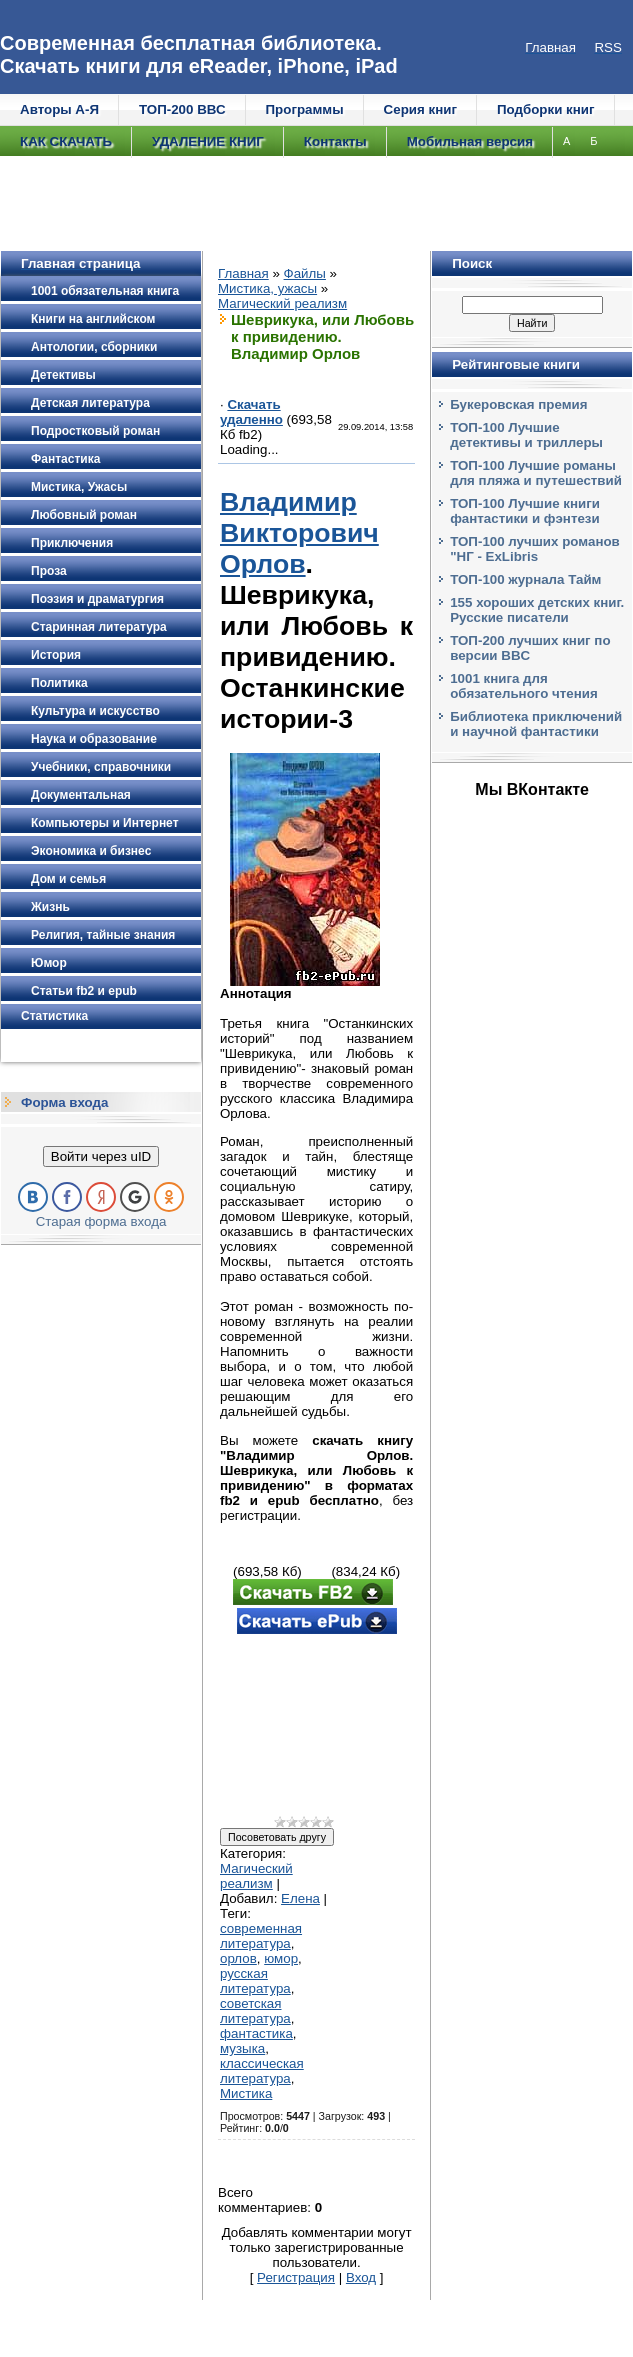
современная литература (261, 1936)
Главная (243, 273)
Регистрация (296, 2277)
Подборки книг (546, 109)
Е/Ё (46, 203)
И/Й (141, 203)
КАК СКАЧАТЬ (66, 141)
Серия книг (420, 109)
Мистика (246, 2093)
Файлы (305, 273)
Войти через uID (101, 1156)
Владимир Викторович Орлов (299, 533)
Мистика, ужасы (267, 288)
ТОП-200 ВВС (182, 109)
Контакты (335, 141)
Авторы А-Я (59, 109)
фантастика (256, 2033)
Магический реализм (282, 303)
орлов (238, 1958)
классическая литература (262, 2071)
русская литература (255, 1981)
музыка (242, 2048)
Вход (361, 2277)
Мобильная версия (470, 141)
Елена (300, 1898)
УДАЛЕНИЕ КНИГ (208, 141)
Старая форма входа (101, 1221)
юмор (281, 1958)
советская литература (255, 2011)
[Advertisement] (316, 1727)
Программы (305, 109)
